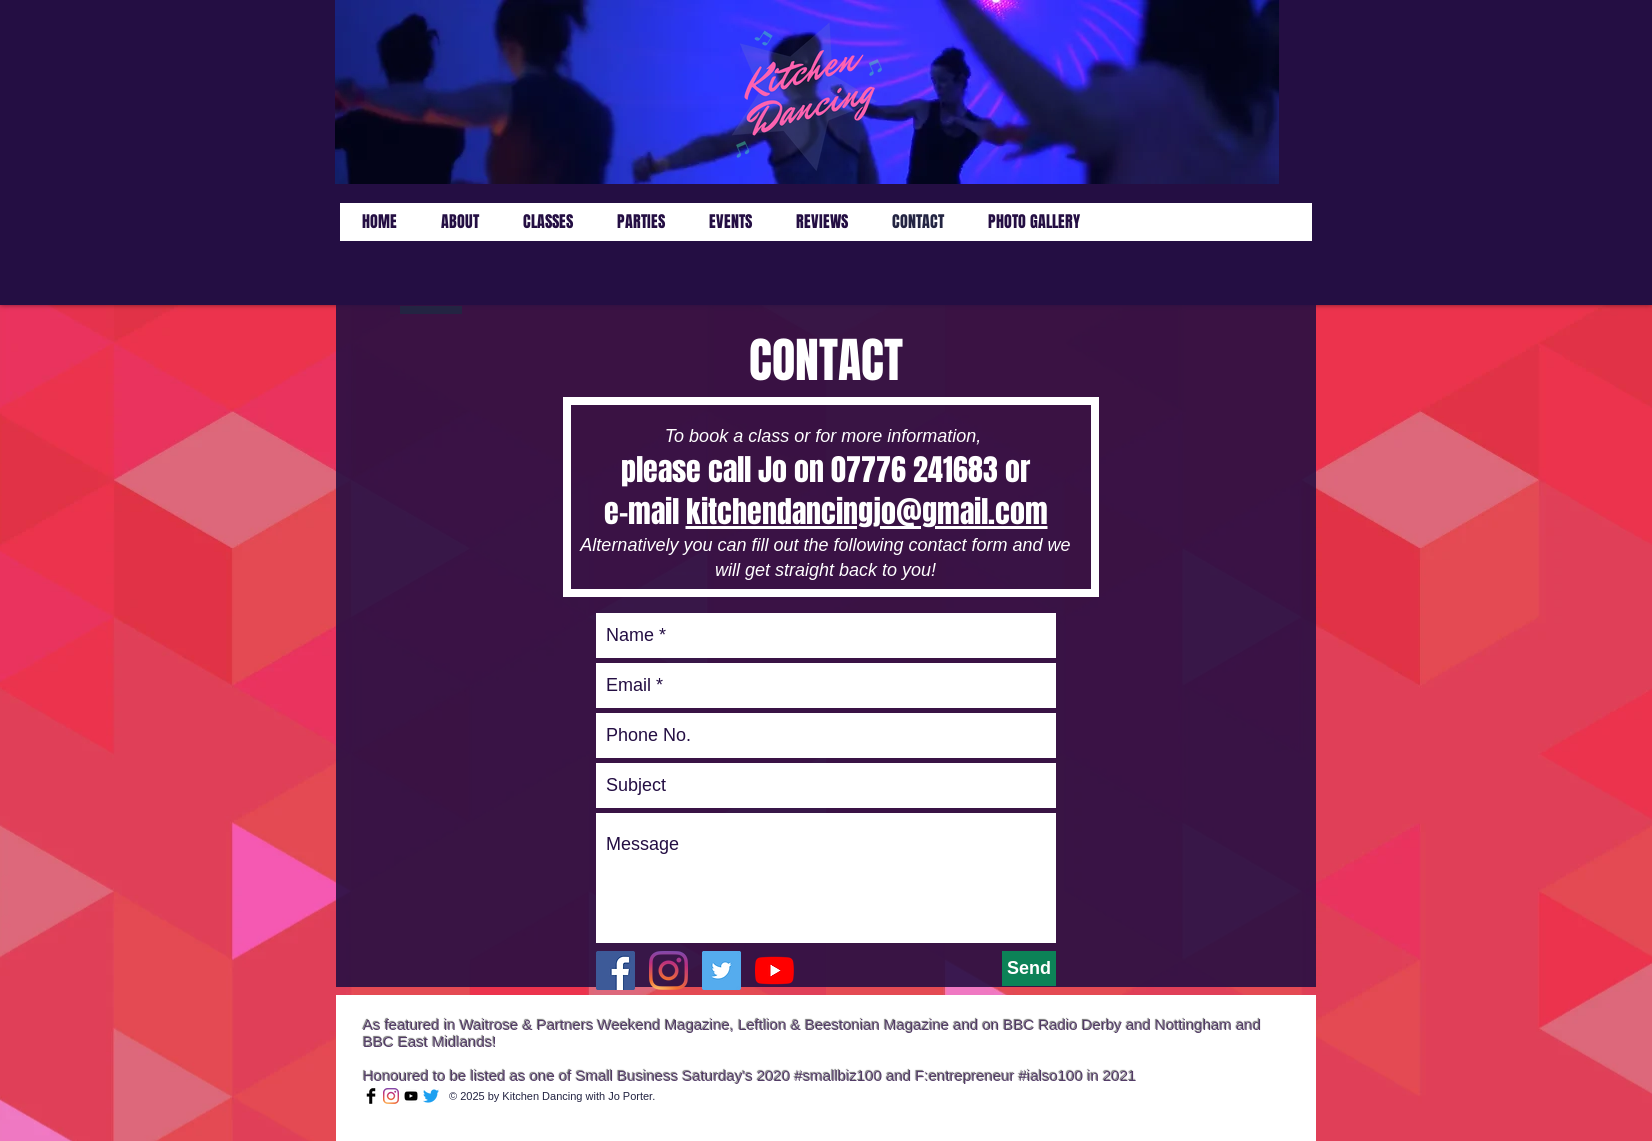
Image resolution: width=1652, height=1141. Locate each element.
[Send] (1029, 968)
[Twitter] (431, 1096)
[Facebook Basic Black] (371, 1096)
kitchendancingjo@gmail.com (867, 512)
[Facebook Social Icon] (615, 970)
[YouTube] (774, 970)
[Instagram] (668, 970)
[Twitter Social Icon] (721, 970)
